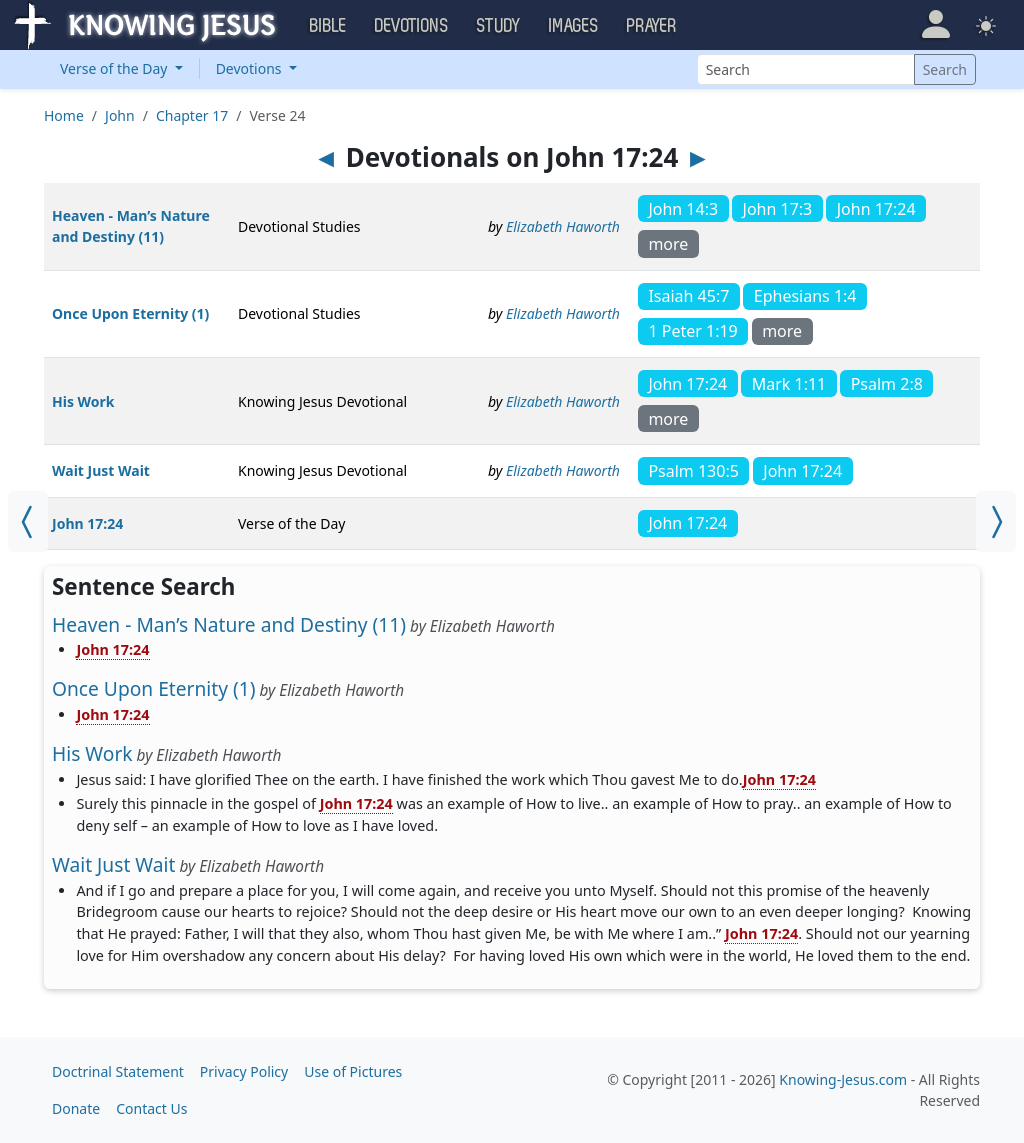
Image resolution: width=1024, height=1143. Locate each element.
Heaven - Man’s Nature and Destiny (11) (229, 624)
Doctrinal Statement (118, 1071)
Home (64, 115)
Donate (76, 1108)
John (120, 115)
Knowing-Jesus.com (843, 1079)
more (668, 244)
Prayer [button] (652, 26)
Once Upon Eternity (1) (130, 313)
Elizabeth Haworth (563, 226)
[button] (935, 24)
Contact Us (151, 1108)
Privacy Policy (244, 1071)
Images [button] (574, 26)
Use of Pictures (353, 1071)
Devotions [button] (412, 26)
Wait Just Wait (101, 470)
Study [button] (499, 26)
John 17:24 (87, 523)
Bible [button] (328, 26)
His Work (83, 401)
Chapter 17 (192, 115)
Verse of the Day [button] (115, 68)
